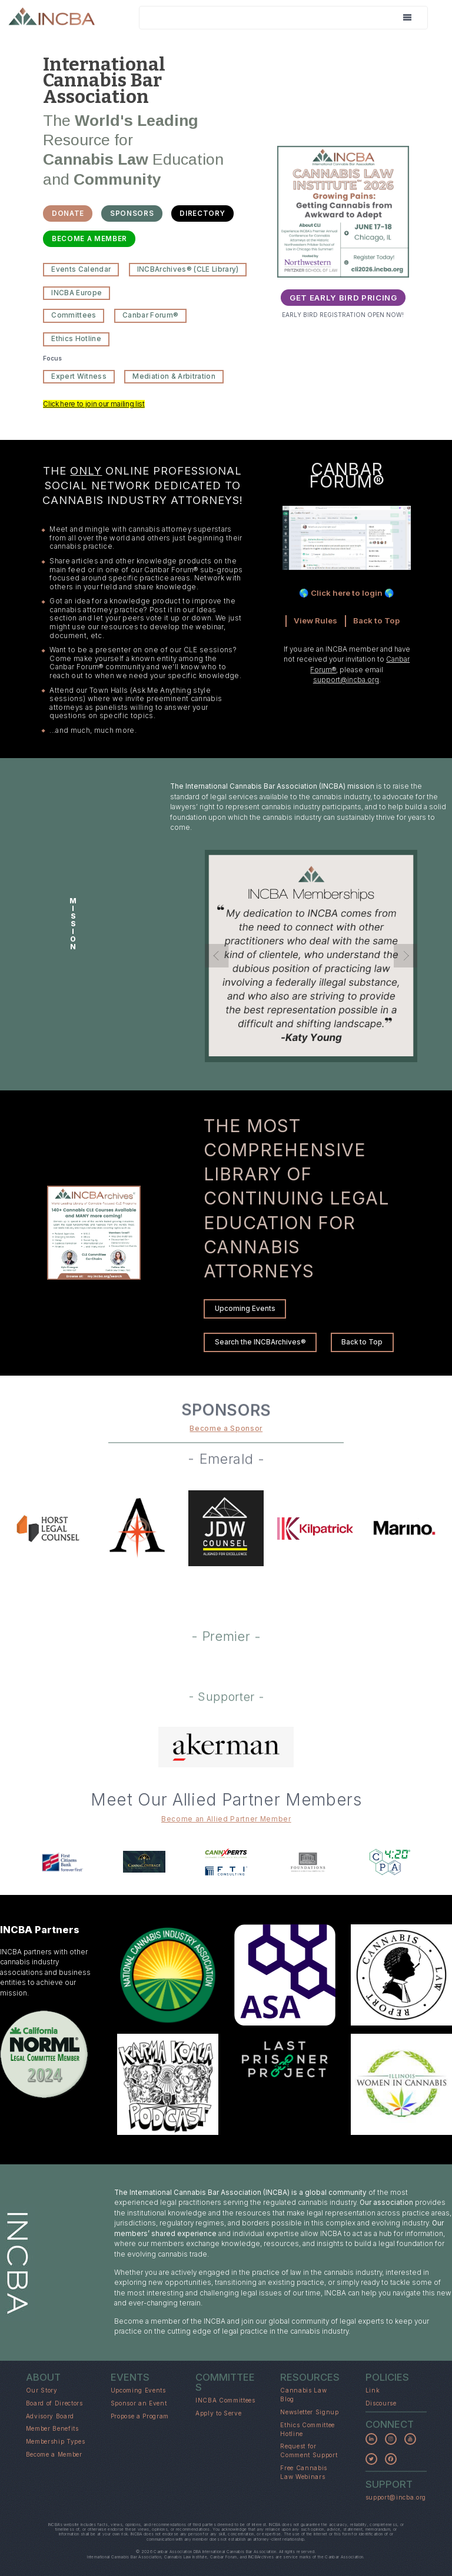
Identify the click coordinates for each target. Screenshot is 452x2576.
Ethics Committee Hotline (307, 2429)
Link (372, 2390)
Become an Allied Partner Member (226, 1819)
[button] (371, 2439)
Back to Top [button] (362, 1342)
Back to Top (376, 620)
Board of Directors (54, 2403)
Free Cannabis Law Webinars (303, 2472)
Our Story (42, 2390)
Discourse (381, 2403)
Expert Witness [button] (79, 376)
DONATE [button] (68, 213)
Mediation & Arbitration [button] (173, 376)
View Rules (315, 620)
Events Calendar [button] (81, 269)
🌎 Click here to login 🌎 (346, 593)
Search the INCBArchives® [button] (260, 1342)
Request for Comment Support (308, 2450)
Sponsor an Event (139, 2403)
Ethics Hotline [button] (76, 339)
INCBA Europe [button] (76, 293)
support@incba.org (346, 680)
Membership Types (55, 2441)
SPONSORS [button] (132, 213)
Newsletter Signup (309, 2411)
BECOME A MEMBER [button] (89, 239)
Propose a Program (140, 2416)
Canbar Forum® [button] (150, 315)
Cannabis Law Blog (303, 2395)
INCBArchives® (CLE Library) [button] (188, 269)
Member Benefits (52, 2428)
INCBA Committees (225, 2400)
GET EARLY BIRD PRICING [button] (343, 297)
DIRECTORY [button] (202, 213)
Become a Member (54, 2454)
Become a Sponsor (226, 1428)
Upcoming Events (138, 2390)
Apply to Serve (218, 2413)
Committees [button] (73, 315)
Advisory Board (50, 2416)
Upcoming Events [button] (245, 1308)
